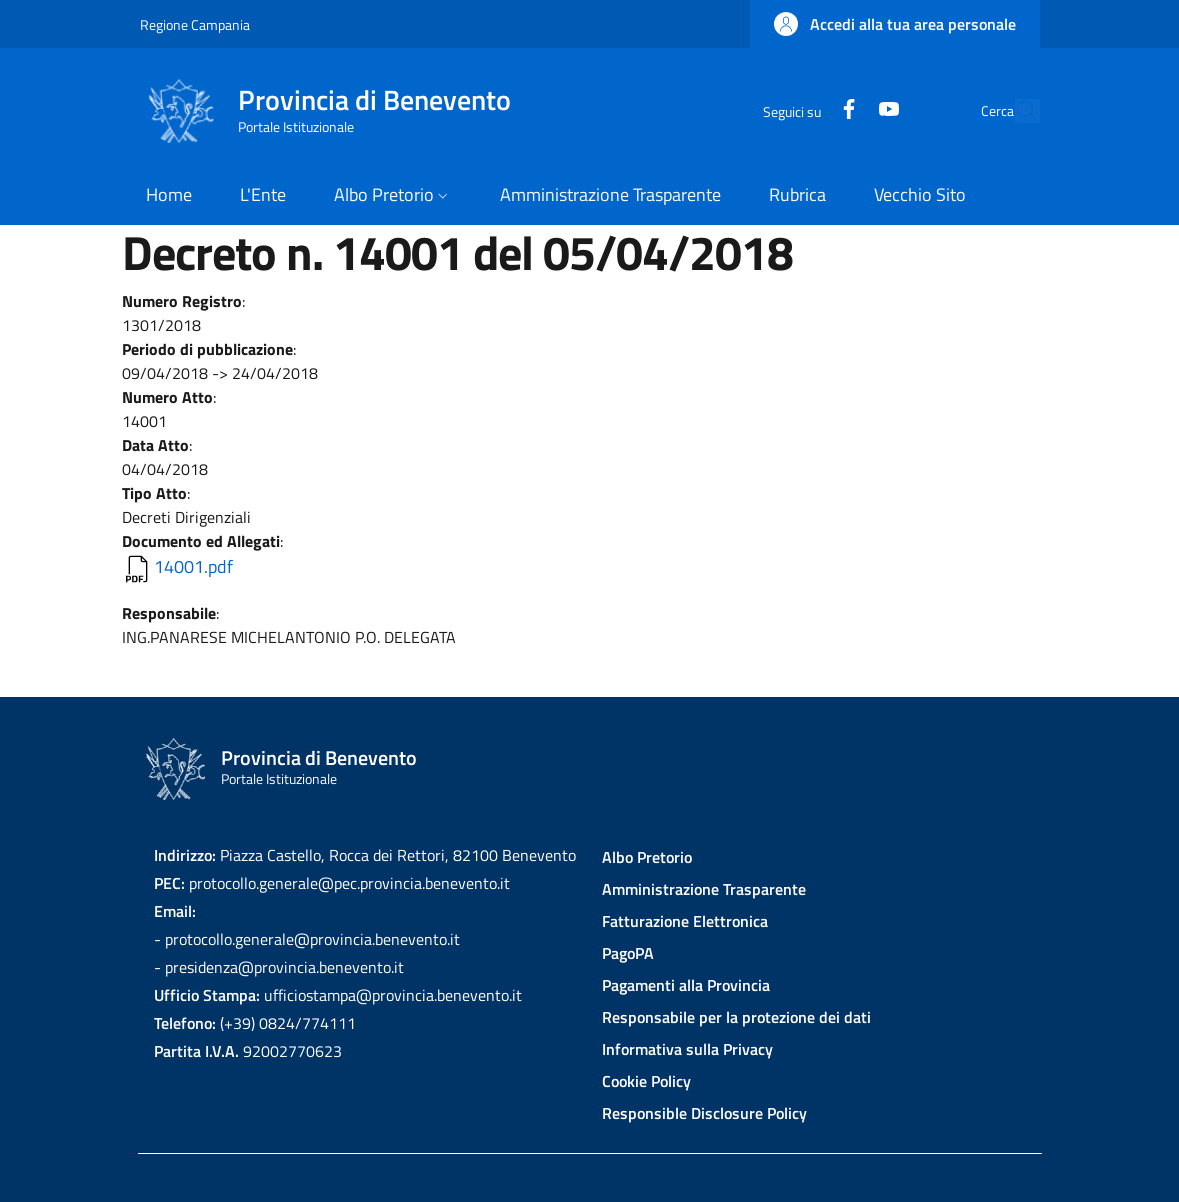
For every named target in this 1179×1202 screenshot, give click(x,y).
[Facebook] (803, 110)
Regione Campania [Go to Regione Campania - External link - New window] (195, 24)
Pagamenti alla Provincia (686, 985)
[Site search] (1016, 111)
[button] (895, 24)
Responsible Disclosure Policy (704, 1113)
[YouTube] (843, 110)
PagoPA (628, 953)
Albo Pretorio (647, 857)
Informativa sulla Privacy (687, 1049)
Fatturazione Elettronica (685, 921)
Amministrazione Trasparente (704, 889)
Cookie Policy (646, 1081)
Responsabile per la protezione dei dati (736, 1017)
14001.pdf (193, 566)
